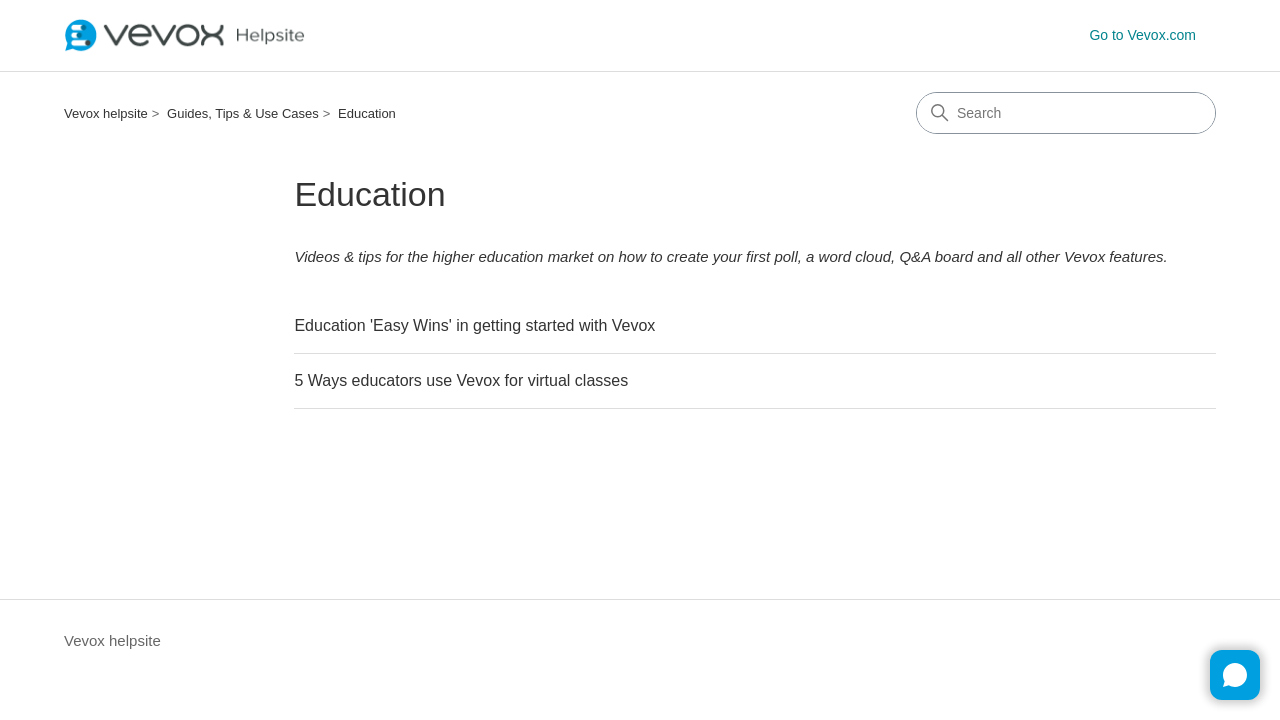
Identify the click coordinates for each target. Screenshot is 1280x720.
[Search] (1066, 113)
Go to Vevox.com (1142, 35)
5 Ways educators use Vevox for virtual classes (461, 380)
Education (367, 113)
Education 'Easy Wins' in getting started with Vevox (474, 325)
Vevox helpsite (106, 113)
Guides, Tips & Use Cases (243, 113)
